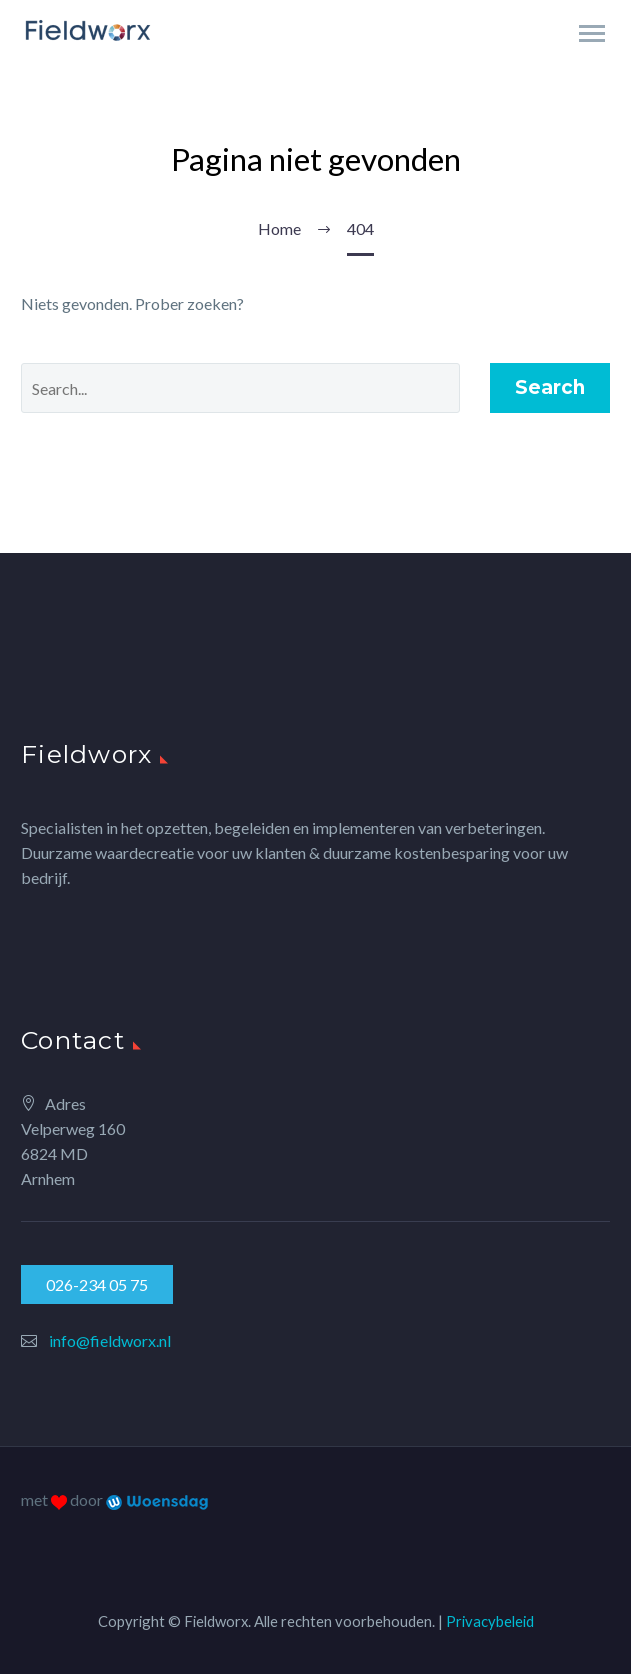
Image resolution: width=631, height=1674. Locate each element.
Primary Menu (592, 33)
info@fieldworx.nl (110, 1340)
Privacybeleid (490, 1621)
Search (550, 387)
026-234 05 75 (97, 1284)
